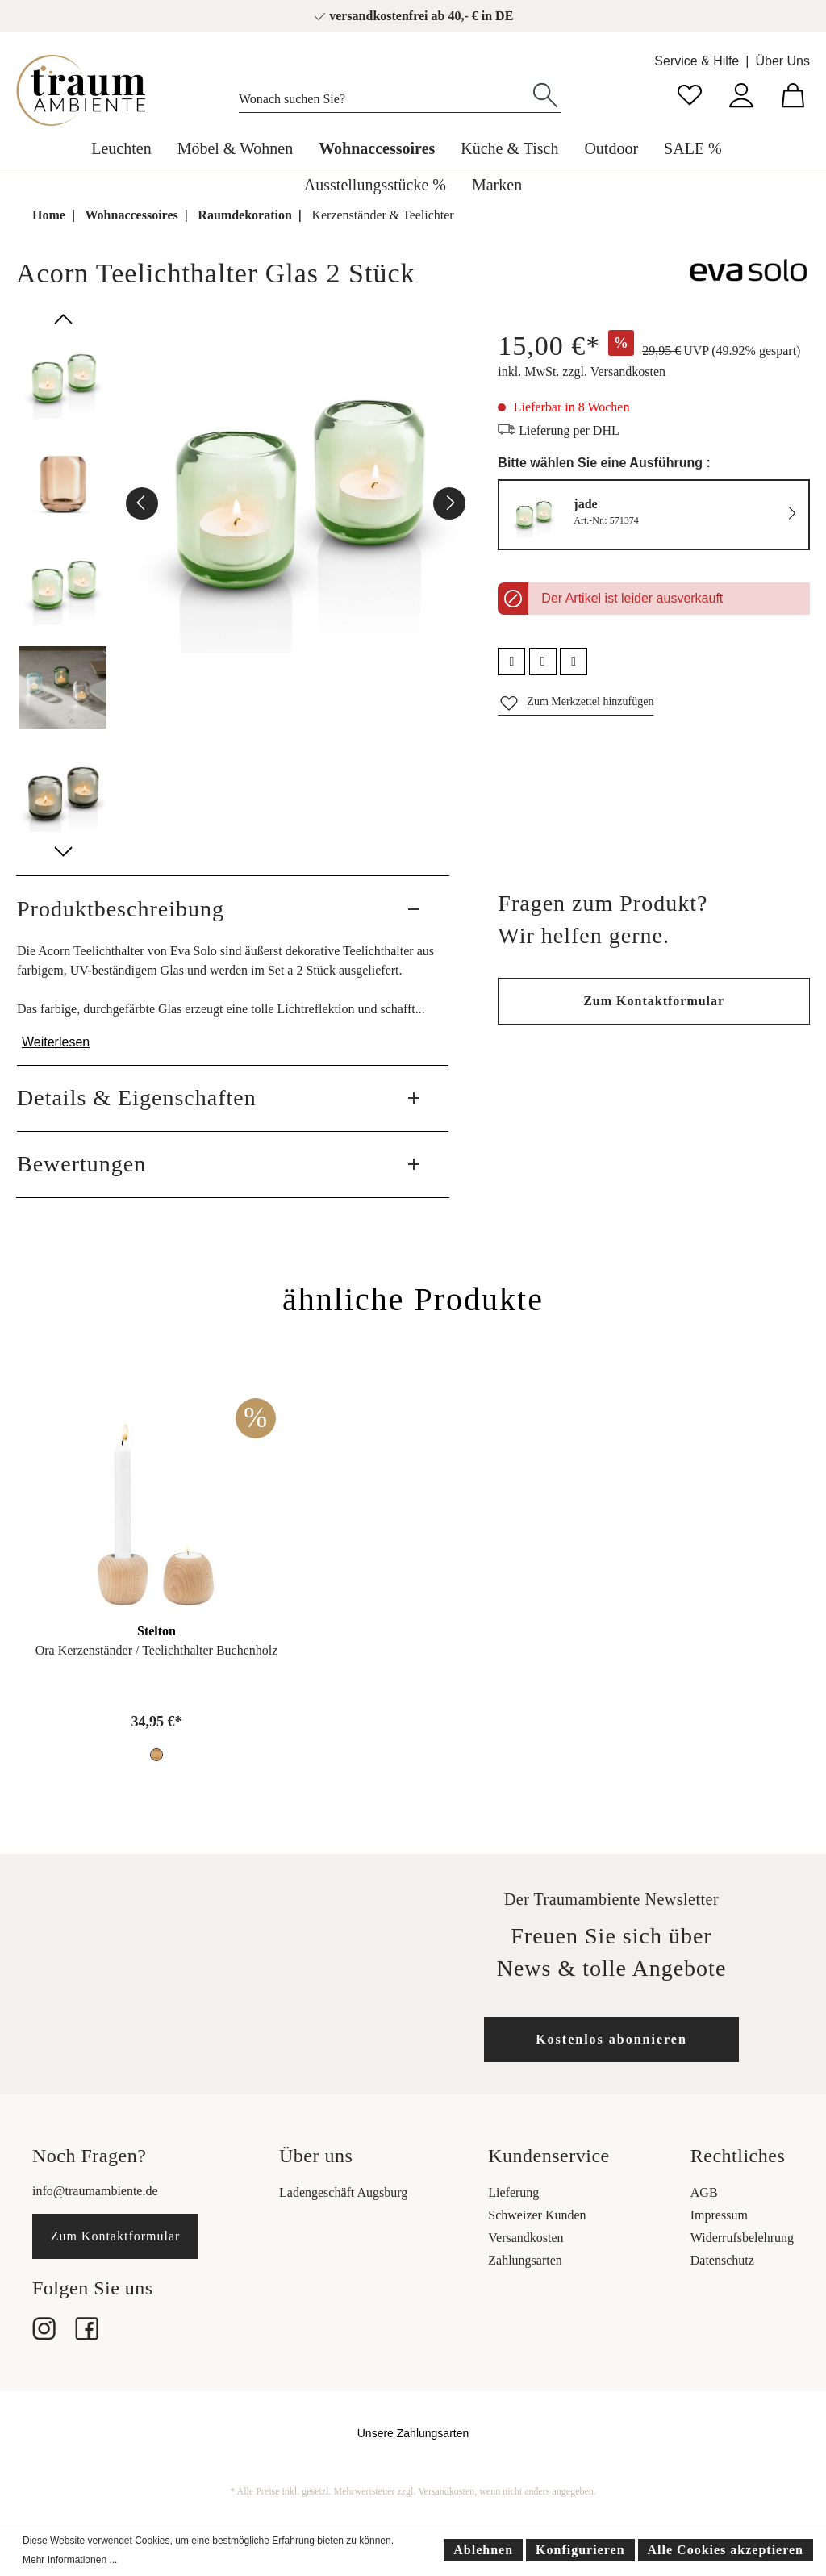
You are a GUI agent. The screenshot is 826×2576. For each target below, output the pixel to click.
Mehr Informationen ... (70, 2560)
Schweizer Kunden (537, 2215)
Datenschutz (722, 2260)
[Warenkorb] (793, 93)
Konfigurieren (580, 2550)
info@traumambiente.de (95, 2191)
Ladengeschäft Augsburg (343, 2192)
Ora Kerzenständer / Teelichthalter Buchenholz (156, 1650)
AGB (704, 2192)
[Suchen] (545, 93)
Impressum (719, 2215)
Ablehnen (483, 2550)
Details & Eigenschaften (137, 1097)
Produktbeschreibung (120, 908)
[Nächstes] (449, 503)
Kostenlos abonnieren (611, 2039)
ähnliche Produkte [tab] (413, 1299)
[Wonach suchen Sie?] (384, 95)
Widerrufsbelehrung (742, 2237)
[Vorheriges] (142, 503)
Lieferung (513, 2192)
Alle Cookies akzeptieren (725, 2550)
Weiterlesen (56, 1042)
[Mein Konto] (741, 93)
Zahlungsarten (525, 2260)
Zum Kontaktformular (653, 1001)
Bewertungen (81, 1163)
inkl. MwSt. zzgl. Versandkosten (581, 371)
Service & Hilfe (696, 61)
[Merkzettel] (690, 93)
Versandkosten (525, 2237)
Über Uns (782, 61)
